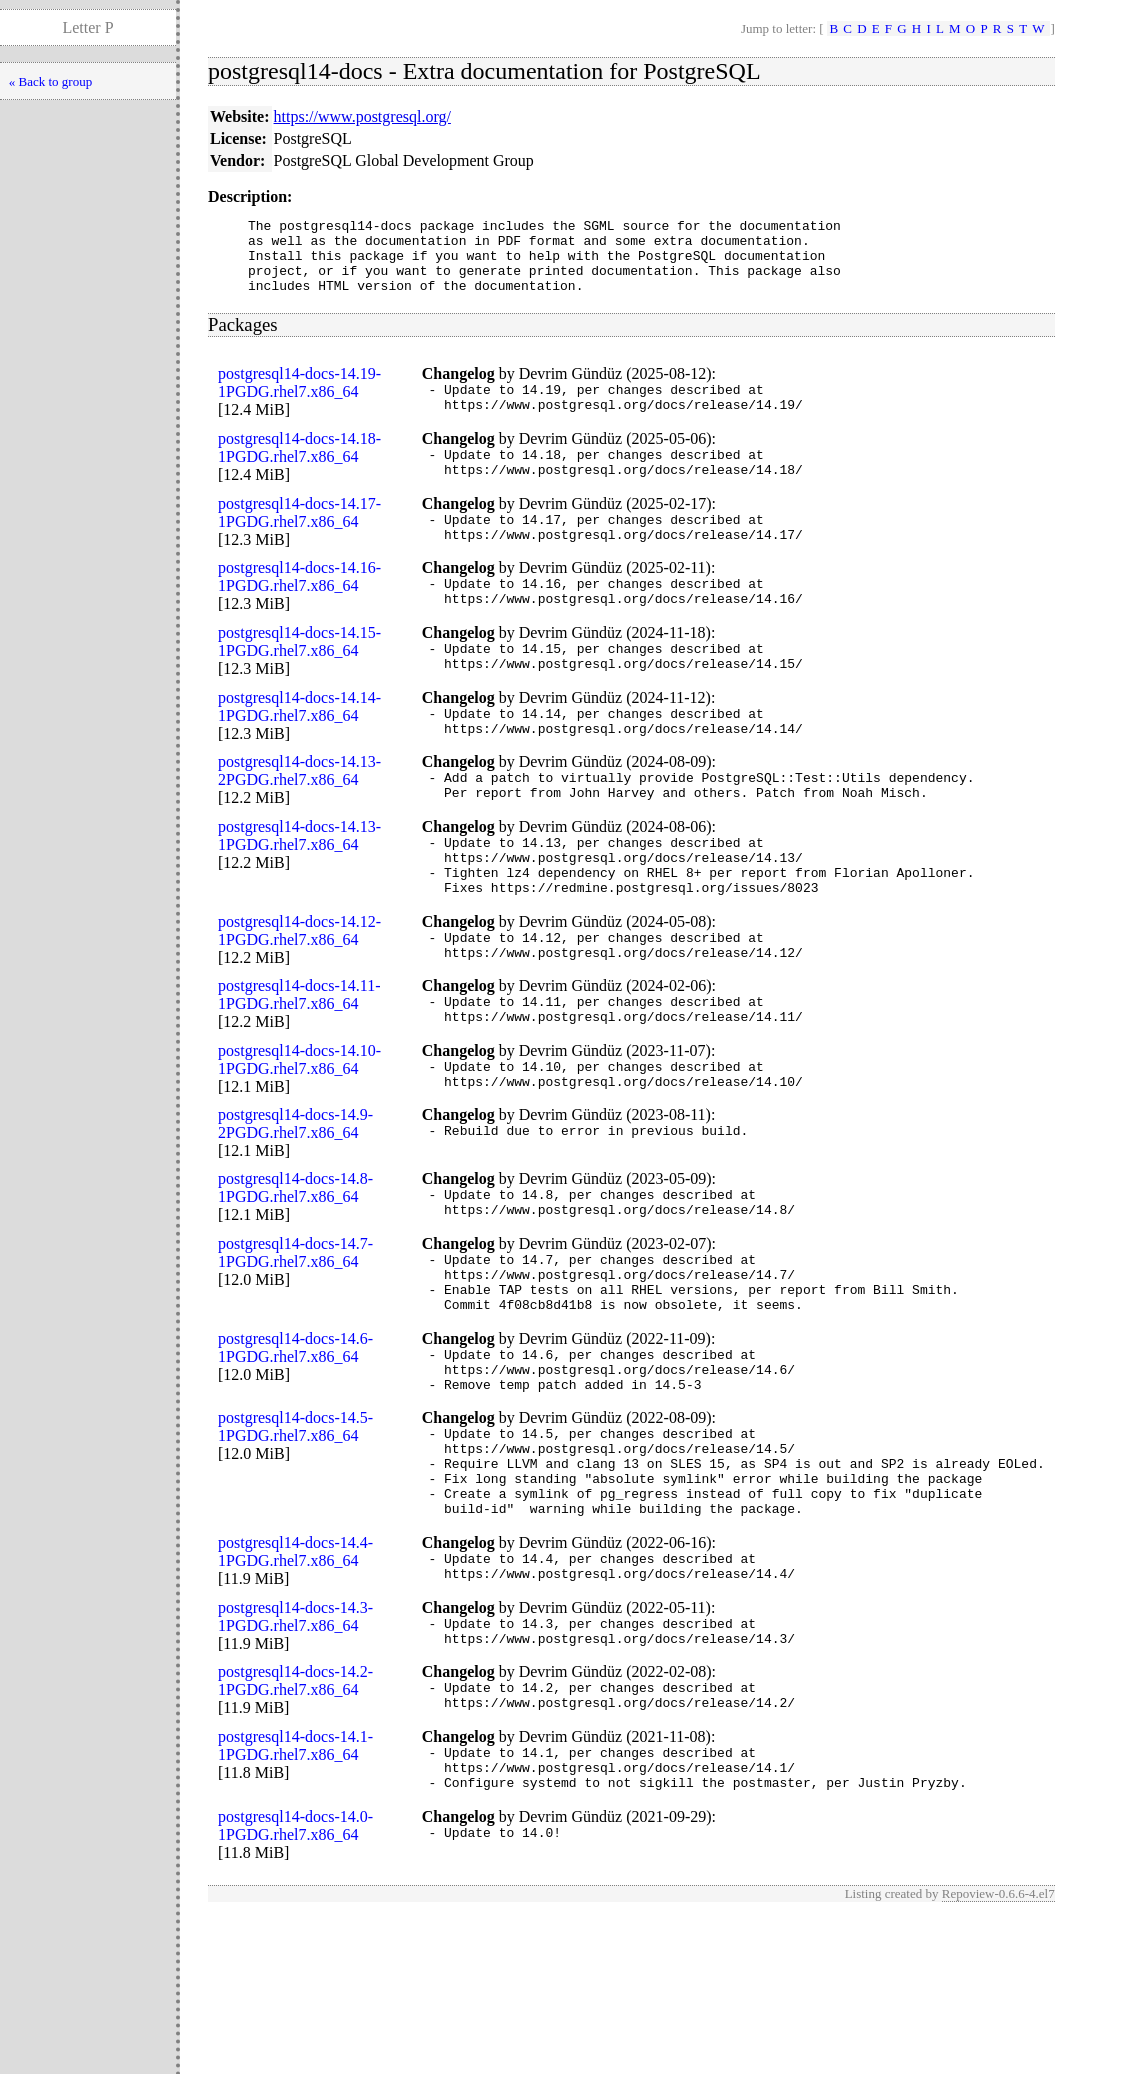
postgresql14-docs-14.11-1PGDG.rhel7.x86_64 (299, 1069)
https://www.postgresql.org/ (362, 116)
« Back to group (50, 81)
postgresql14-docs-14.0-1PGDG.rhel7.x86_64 (295, 1984)
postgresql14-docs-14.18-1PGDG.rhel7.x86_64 (299, 468)
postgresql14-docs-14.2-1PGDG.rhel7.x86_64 (295, 1824)
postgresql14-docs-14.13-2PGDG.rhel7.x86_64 (299, 821)
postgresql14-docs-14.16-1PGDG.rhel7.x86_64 (299, 609)
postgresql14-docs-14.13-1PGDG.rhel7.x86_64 (299, 892)
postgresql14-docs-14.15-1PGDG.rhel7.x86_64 (299, 680)
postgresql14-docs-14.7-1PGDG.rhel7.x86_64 (295, 1345)
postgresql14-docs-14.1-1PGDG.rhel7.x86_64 (295, 1895)
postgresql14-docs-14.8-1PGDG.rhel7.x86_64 (295, 1274)
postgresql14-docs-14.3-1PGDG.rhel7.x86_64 (295, 1754)
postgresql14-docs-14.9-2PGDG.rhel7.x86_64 (295, 1210)
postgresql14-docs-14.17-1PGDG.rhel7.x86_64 (299, 539)
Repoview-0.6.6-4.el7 (998, 2052)
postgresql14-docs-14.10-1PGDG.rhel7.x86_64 (299, 1140)
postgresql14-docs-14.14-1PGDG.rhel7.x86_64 (299, 751)
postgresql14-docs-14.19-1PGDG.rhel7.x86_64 (299, 397)
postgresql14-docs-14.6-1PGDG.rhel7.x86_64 (295, 1452)
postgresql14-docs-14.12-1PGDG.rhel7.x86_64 (299, 999)
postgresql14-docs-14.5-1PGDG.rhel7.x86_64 (295, 1540)
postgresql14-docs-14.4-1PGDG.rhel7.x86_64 (295, 1683)
